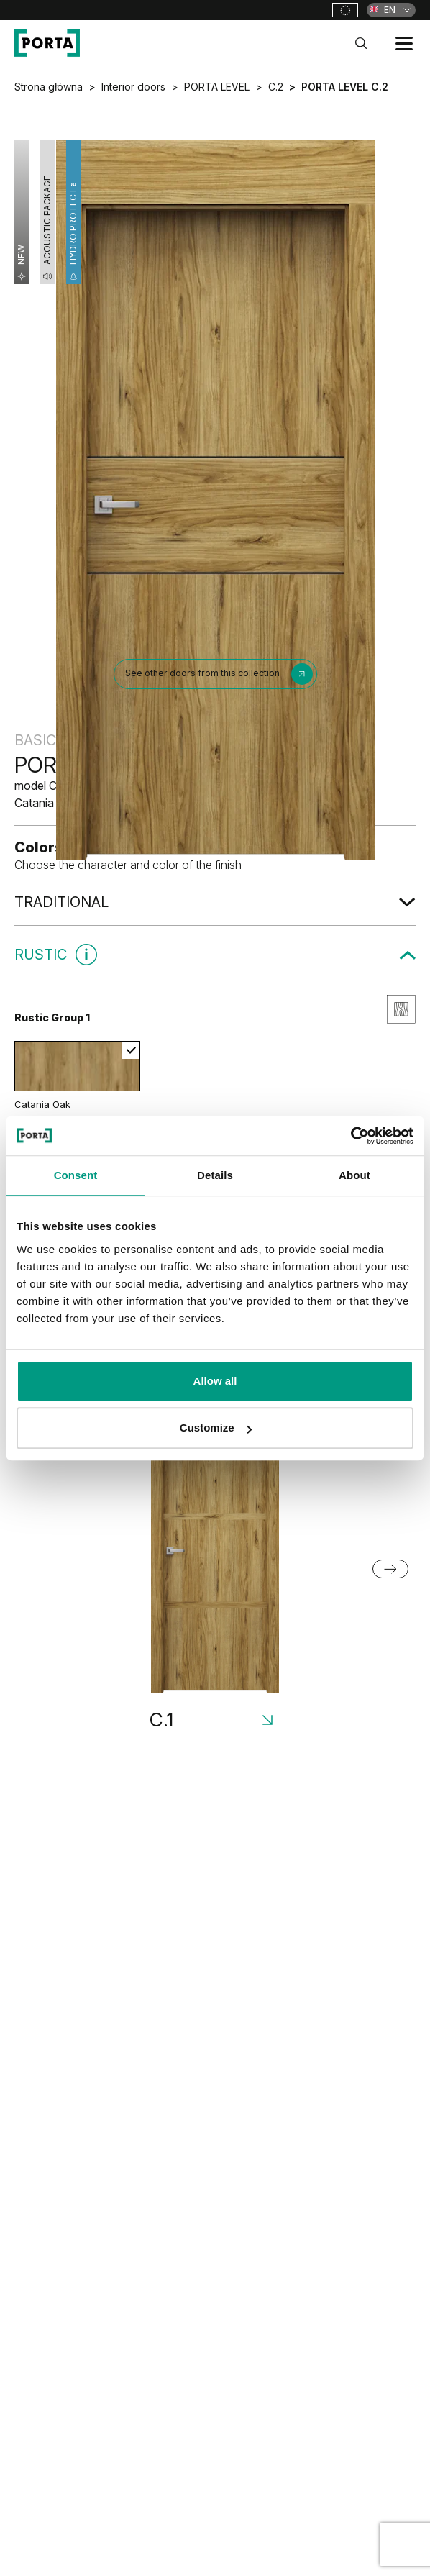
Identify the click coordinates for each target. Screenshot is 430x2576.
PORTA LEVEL (217, 87)
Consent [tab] (76, 1175)
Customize (216, 1427)
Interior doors (133, 87)
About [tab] (354, 1175)
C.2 (275, 87)
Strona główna (48, 87)
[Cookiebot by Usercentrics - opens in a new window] (350, 1136)
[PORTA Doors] (47, 43)
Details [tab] (215, 1175)
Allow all (215, 1381)
